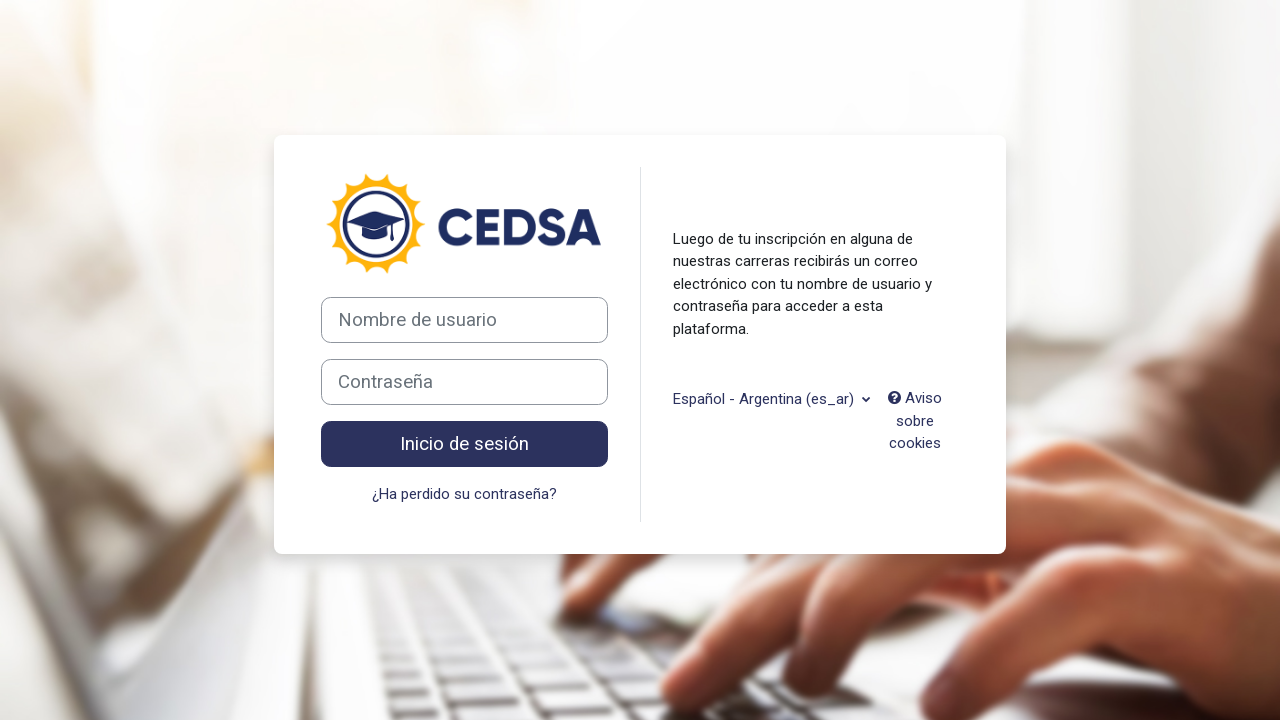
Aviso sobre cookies (915, 420)
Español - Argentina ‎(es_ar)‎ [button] (765, 399)
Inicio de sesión (464, 444)
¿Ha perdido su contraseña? (464, 494)
